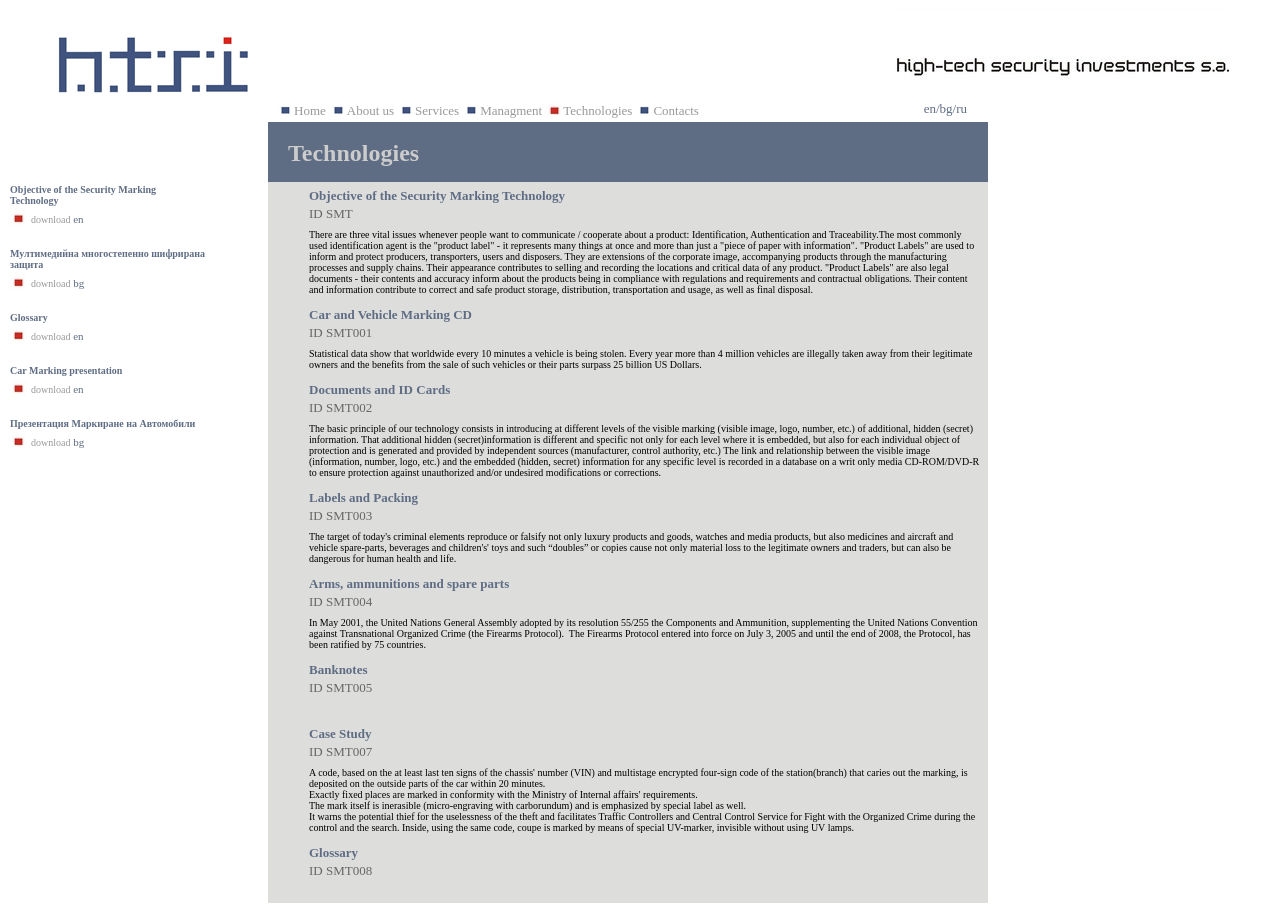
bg (946, 108)
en (930, 108)
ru (961, 108)
